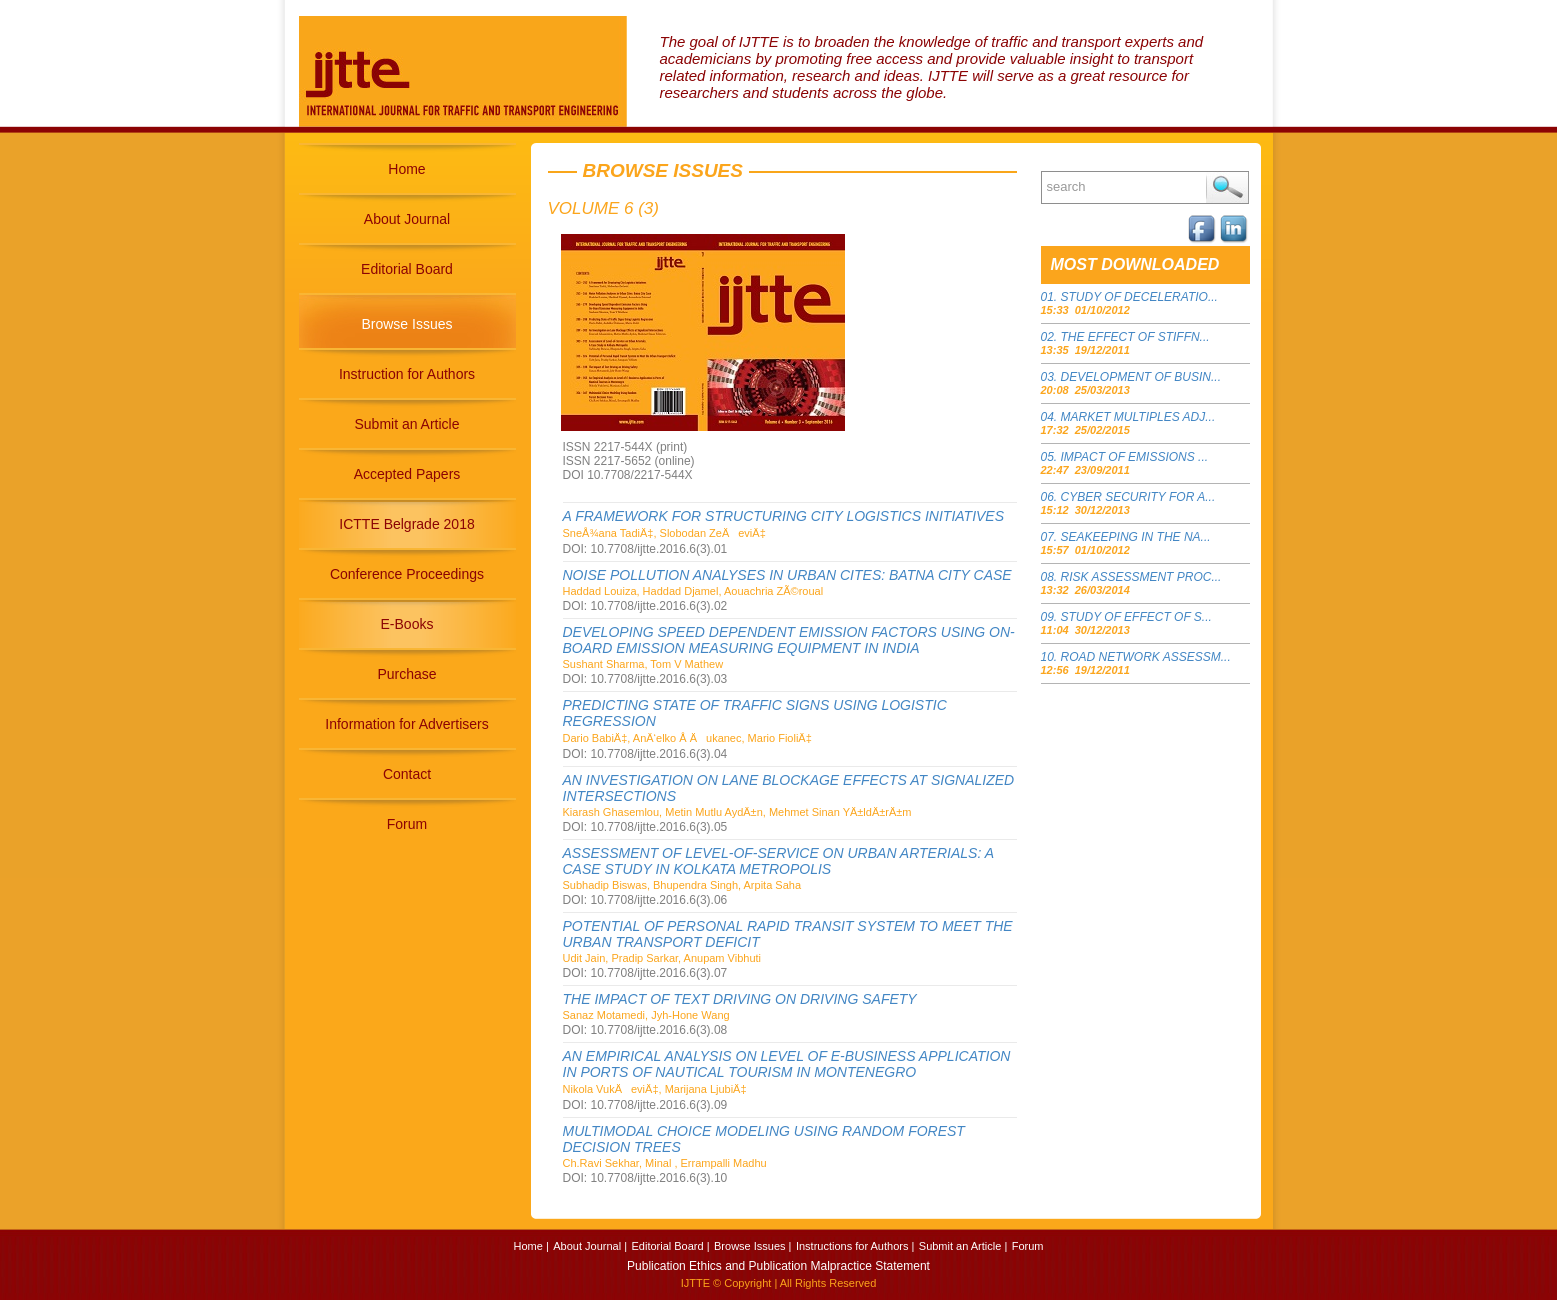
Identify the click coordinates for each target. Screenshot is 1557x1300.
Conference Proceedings (407, 574)
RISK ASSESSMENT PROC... (1141, 577)
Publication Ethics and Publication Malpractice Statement (778, 1266)
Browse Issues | (752, 1246)
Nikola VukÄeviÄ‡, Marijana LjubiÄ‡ (655, 1089)
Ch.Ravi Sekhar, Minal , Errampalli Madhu (665, 1163)
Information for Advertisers (406, 724)
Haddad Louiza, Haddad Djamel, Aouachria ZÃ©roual (693, 591)
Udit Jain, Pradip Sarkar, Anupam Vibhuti (662, 958)
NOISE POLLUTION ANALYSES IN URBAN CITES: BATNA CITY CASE (787, 575)
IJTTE (695, 1283)
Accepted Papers (407, 474)
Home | (531, 1246)
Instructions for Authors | (855, 1246)
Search (1227, 187)
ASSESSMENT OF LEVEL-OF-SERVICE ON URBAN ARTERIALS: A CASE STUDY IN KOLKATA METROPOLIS (778, 861)
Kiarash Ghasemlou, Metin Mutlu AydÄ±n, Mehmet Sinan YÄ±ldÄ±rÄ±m (737, 812)
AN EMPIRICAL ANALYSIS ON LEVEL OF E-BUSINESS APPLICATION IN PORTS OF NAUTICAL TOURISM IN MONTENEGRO (787, 1064)
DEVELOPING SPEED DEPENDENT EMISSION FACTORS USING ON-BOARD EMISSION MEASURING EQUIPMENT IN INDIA (789, 640)
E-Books (407, 624)
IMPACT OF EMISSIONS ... (1135, 457)
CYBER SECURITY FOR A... (1138, 497)
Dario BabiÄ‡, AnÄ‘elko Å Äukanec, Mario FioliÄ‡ (687, 738)
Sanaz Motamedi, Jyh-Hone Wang (646, 1015)
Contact (407, 774)
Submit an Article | (963, 1246)
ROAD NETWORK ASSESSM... (1146, 657)
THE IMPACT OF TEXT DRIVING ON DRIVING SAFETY (740, 999)
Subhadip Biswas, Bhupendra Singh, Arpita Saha (682, 885)
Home (406, 169)
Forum (407, 824)
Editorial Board (407, 269)
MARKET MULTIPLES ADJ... (1138, 417)
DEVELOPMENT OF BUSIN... (1141, 377)
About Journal (407, 219)
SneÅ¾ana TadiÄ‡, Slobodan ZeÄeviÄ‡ (664, 533)
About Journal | (590, 1246)
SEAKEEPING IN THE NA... (1136, 537)
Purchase (406, 674)
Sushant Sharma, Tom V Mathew (643, 664)
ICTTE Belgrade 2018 (406, 524)
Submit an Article (406, 424)
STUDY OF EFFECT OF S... (1136, 617)
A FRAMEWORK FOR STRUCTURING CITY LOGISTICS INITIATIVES (784, 516)
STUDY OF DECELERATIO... (1139, 297)
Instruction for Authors (407, 374)
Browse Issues (406, 324)
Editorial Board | (670, 1246)
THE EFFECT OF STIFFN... (1135, 337)
